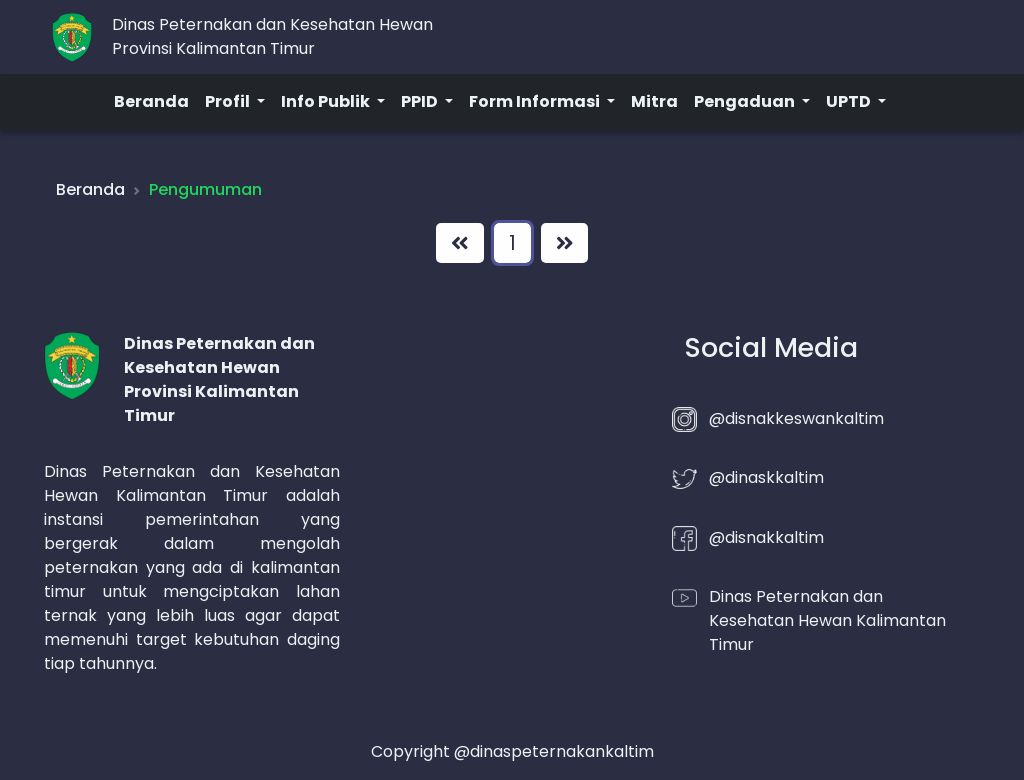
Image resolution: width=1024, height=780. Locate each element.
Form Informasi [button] (536, 101)
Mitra (654, 101)
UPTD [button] (850, 101)
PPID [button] (421, 101)
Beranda (151, 101)
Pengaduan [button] (746, 101)
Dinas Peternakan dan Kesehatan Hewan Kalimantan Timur (827, 620)
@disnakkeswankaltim (796, 418)
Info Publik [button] (327, 101)
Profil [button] (229, 101)
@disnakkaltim (766, 537)
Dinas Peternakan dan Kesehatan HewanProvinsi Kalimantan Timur (272, 36)
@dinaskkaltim (766, 477)
